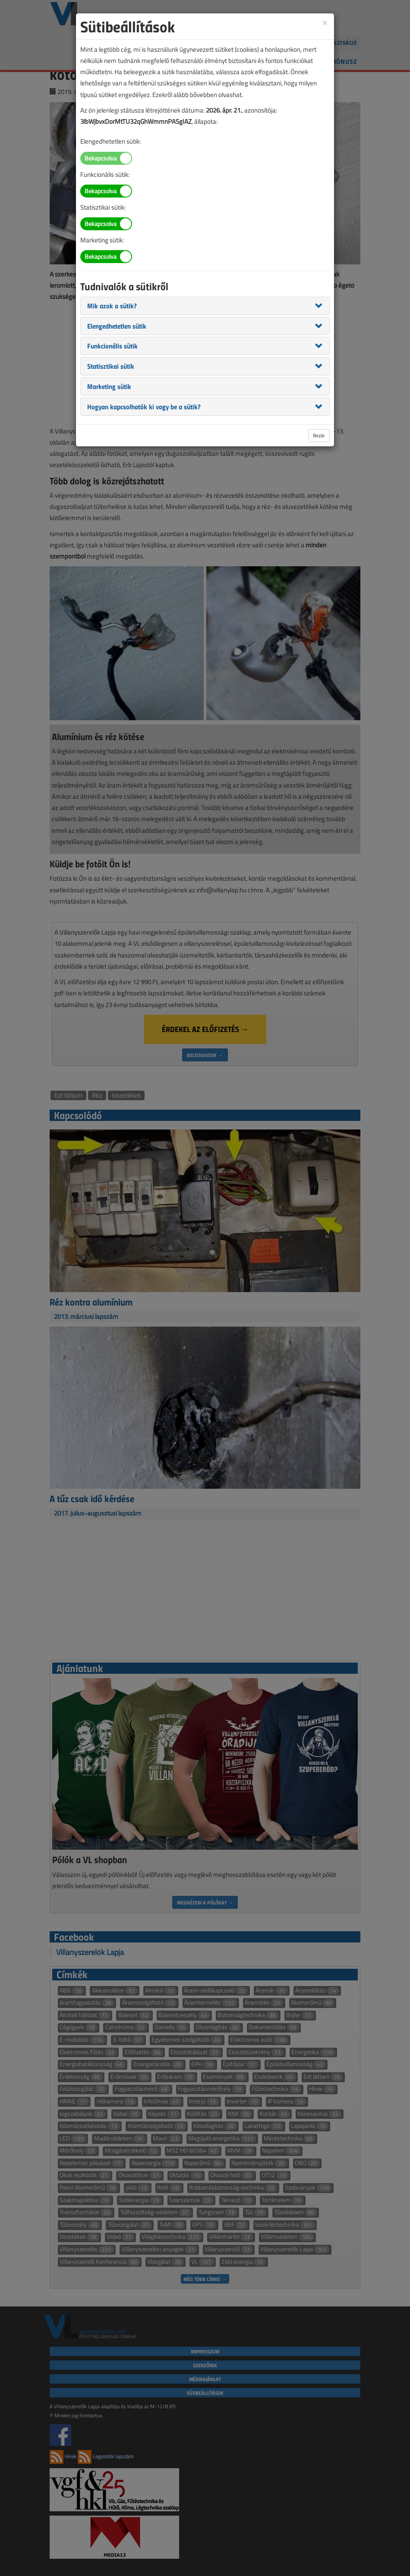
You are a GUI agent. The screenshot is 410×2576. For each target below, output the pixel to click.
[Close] (325, 22)
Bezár (319, 435)
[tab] (205, 305)
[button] (112, 305)
